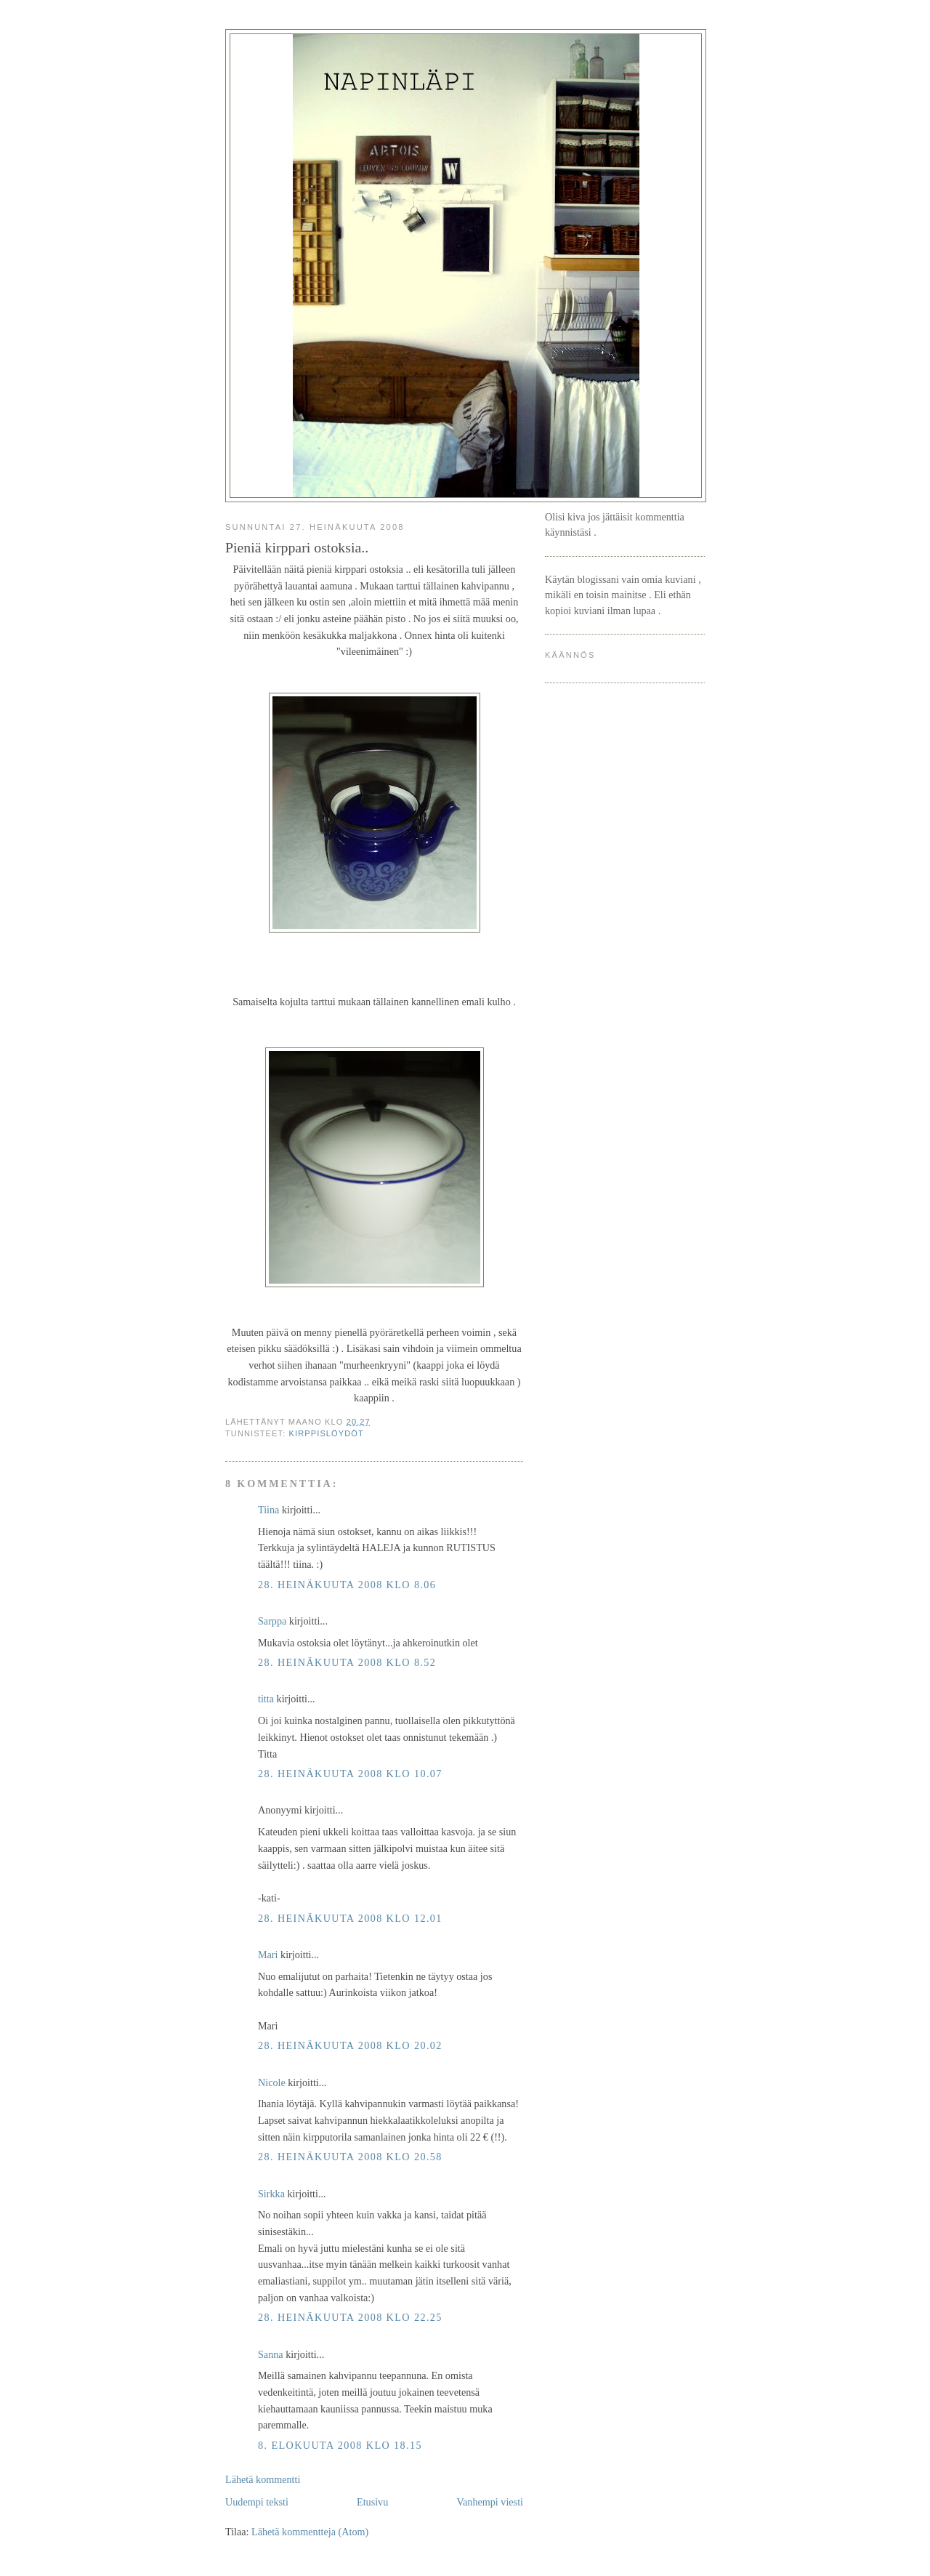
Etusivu (372, 2502)
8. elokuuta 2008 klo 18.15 (340, 2445)
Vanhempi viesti (489, 2502)
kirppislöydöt (326, 1433)
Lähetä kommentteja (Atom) (309, 2531)
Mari (268, 1954)
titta (266, 1698)
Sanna (270, 2354)
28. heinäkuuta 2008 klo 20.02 (350, 2045)
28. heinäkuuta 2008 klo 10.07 (350, 1773)
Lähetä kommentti (262, 2479)
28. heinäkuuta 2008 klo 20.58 (350, 2156)
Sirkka (271, 2193)
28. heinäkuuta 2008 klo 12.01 (350, 1918)
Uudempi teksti (256, 2502)
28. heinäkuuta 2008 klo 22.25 (350, 2317)
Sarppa (272, 1621)
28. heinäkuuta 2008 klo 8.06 (347, 1584)
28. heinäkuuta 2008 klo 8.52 (347, 1662)
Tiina (268, 1510)
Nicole (272, 2082)
